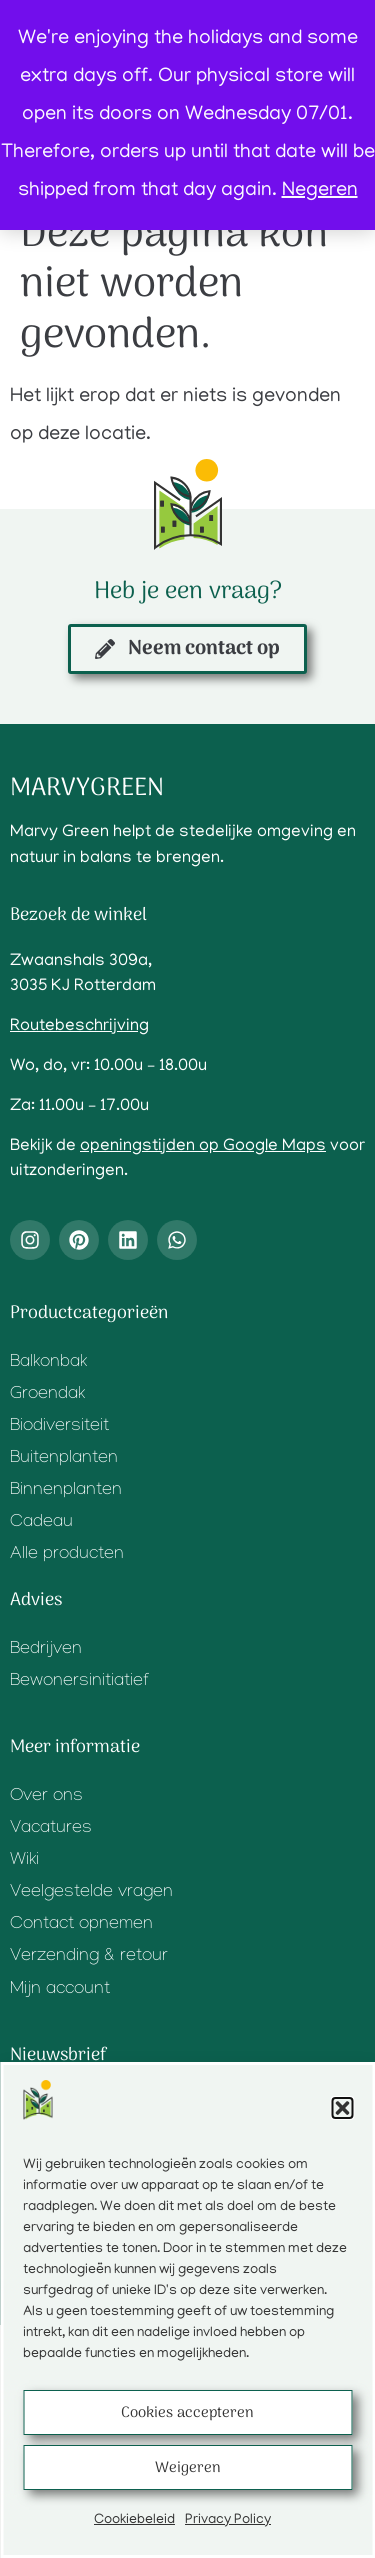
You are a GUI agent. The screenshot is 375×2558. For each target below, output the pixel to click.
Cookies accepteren (187, 2413)
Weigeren (188, 2468)
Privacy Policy (228, 2520)
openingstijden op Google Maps (203, 1147)
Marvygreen (87, 788)
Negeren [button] (320, 191)
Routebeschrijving (79, 1027)
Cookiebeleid (134, 2520)
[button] (342, 2108)
